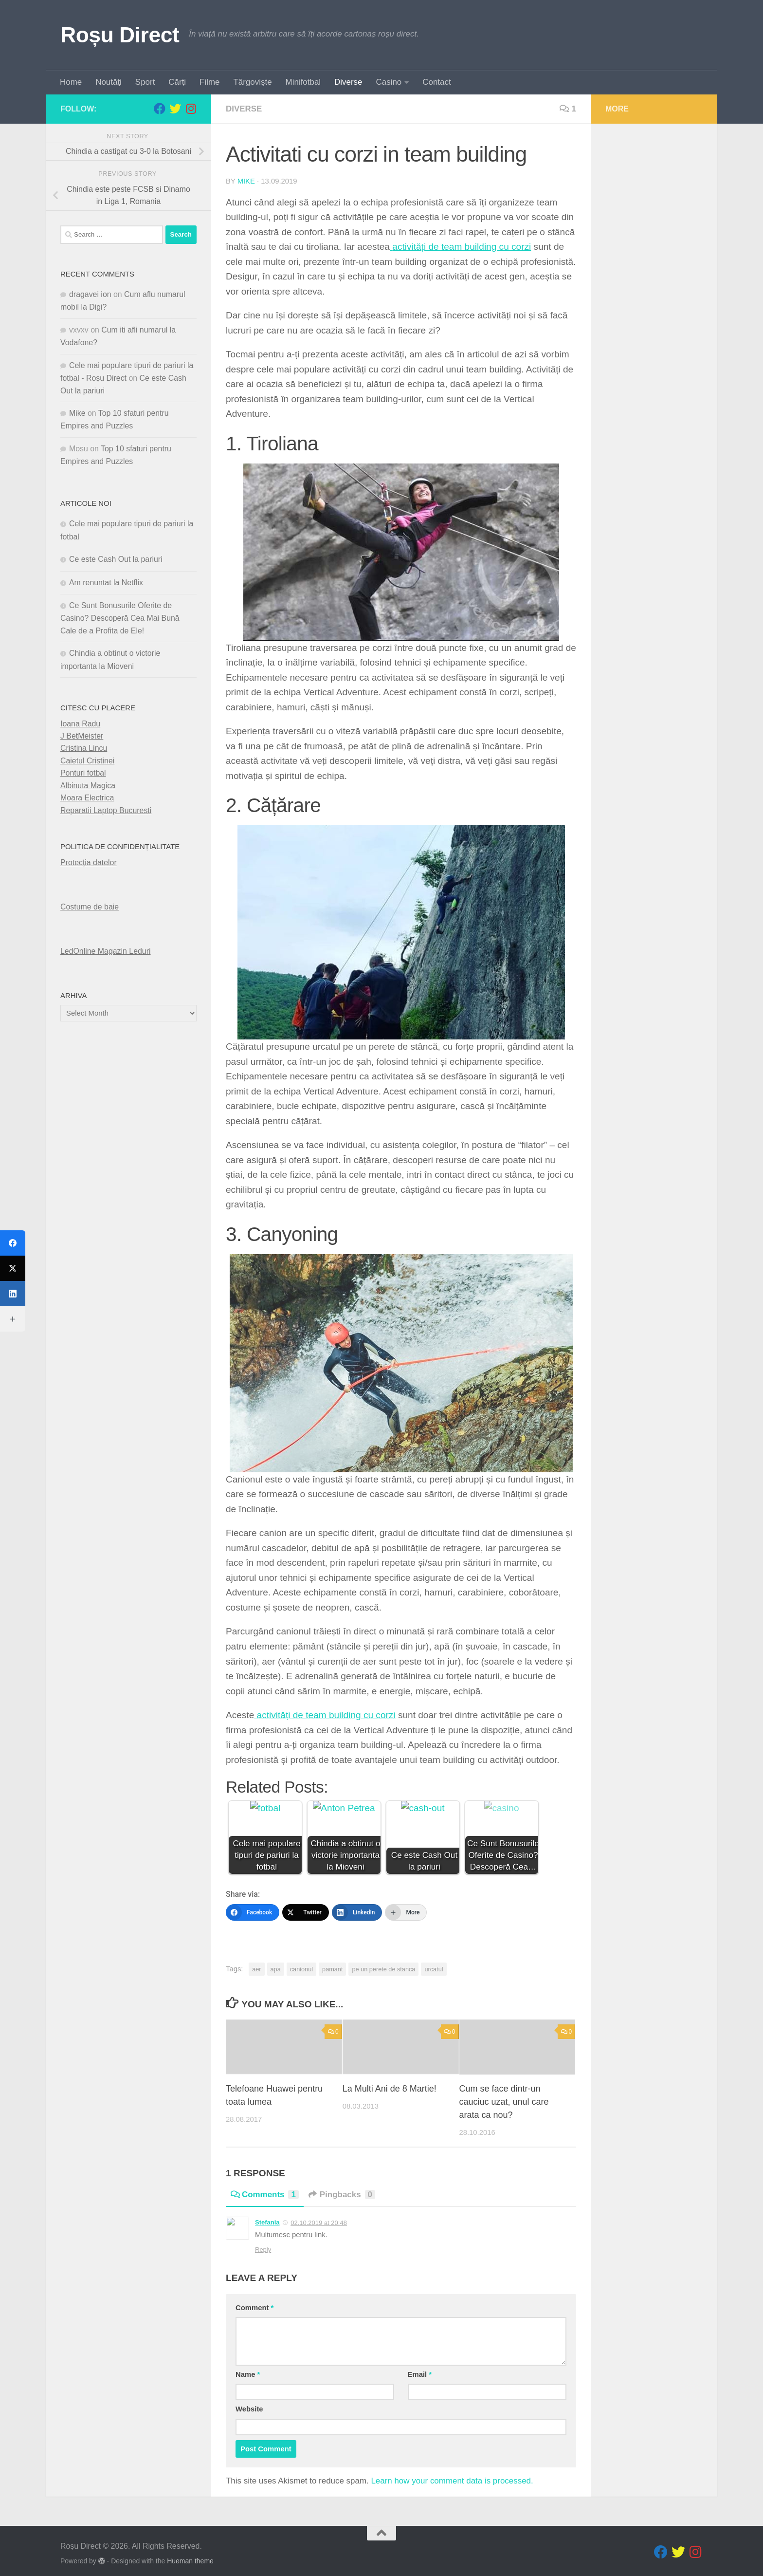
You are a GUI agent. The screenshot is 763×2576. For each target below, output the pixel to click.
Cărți (177, 82)
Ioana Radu (80, 723)
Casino (389, 82)
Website (249, 2403)
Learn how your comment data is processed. (452, 2474)
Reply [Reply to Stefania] (263, 2243)
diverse (244, 108)
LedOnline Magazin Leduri (105, 951)
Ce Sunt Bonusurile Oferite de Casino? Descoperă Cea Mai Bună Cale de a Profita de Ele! (120, 618)
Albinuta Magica (87, 785)
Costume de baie (89, 906)
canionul (301, 1969)
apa (276, 1969)
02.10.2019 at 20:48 (319, 2216)
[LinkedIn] (357, 1912)
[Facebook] (252, 1912)
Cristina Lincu (83, 748)
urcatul (433, 1969)
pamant (332, 1969)
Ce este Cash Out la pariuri (116, 559)
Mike (246, 181)
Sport (145, 82)
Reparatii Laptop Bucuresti (105, 810)
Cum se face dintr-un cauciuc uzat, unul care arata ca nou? (504, 2096)
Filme (209, 82)
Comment (254, 2301)
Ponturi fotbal (83, 773)
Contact (436, 82)
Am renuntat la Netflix (106, 582)
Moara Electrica (87, 798)
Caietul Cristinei (87, 760)
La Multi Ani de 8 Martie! (389, 2083)
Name (248, 2368)
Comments (265, 2188)
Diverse (348, 82)
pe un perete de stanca (383, 1969)
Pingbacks (342, 2188)
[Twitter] (305, 1912)
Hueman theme (190, 2555)
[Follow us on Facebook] (159, 108)
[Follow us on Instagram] (191, 108)
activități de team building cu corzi (461, 246)
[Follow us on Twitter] (175, 108)
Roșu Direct (119, 35)
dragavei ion (90, 294)
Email (420, 2368)
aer (256, 1969)
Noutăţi (108, 82)
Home (71, 82)
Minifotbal (303, 82)
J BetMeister (81, 736)
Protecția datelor (88, 862)
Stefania (267, 2216)
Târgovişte (253, 82)
